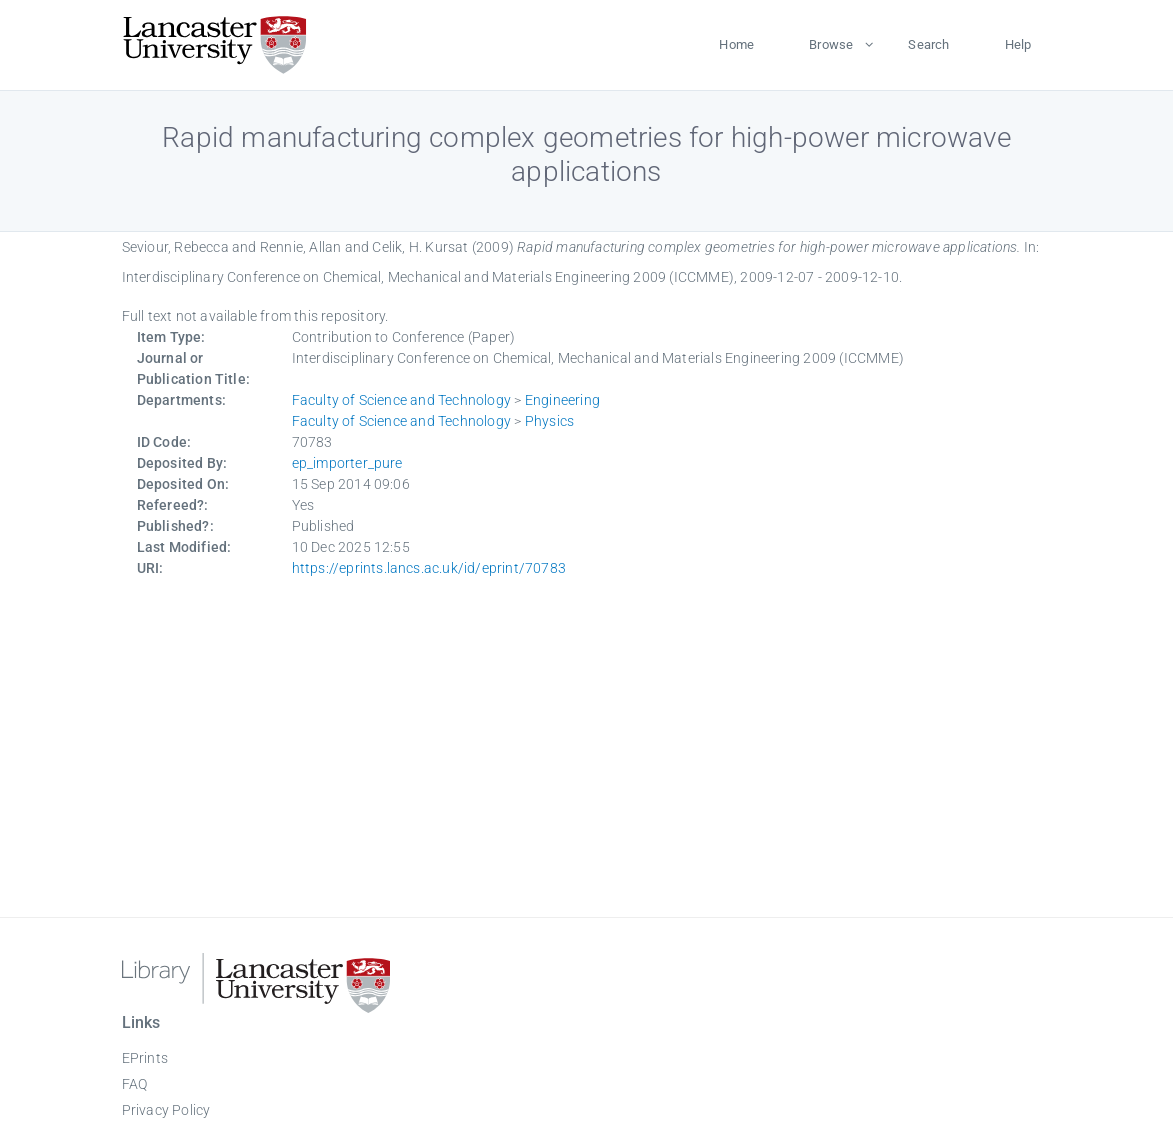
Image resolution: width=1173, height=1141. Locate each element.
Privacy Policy (166, 1110)
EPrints (145, 1058)
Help (1018, 44)
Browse (831, 44)
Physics (549, 421)
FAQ (135, 1084)
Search (928, 44)
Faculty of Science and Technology (402, 400)
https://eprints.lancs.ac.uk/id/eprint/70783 (429, 568)
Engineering (562, 400)
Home (736, 44)
